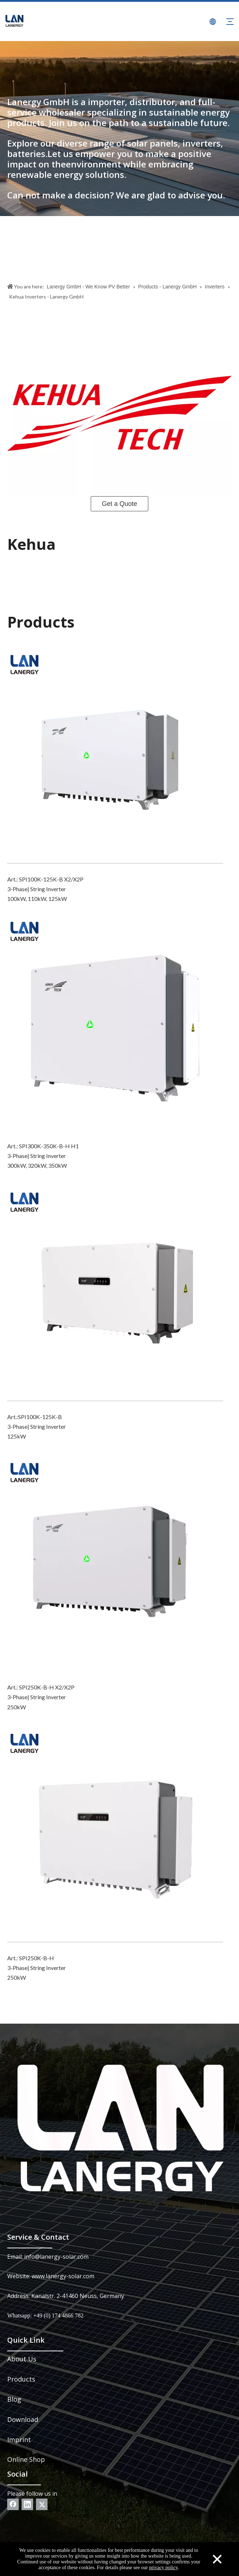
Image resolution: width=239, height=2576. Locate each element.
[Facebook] (13, 2504)
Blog (14, 2399)
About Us (21, 2359)
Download (22, 2419)
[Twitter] (42, 2504)
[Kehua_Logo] (119, 413)
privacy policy (163, 2567)
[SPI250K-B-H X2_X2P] (115, 1563)
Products (21, 2379)
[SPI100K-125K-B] (115, 1293)
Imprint (19, 2439)
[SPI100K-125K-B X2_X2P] (115, 755)
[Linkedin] (27, 2504)
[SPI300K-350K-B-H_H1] (115, 1022)
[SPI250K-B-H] (115, 1834)
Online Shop (26, 2459)
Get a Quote (119, 503)
